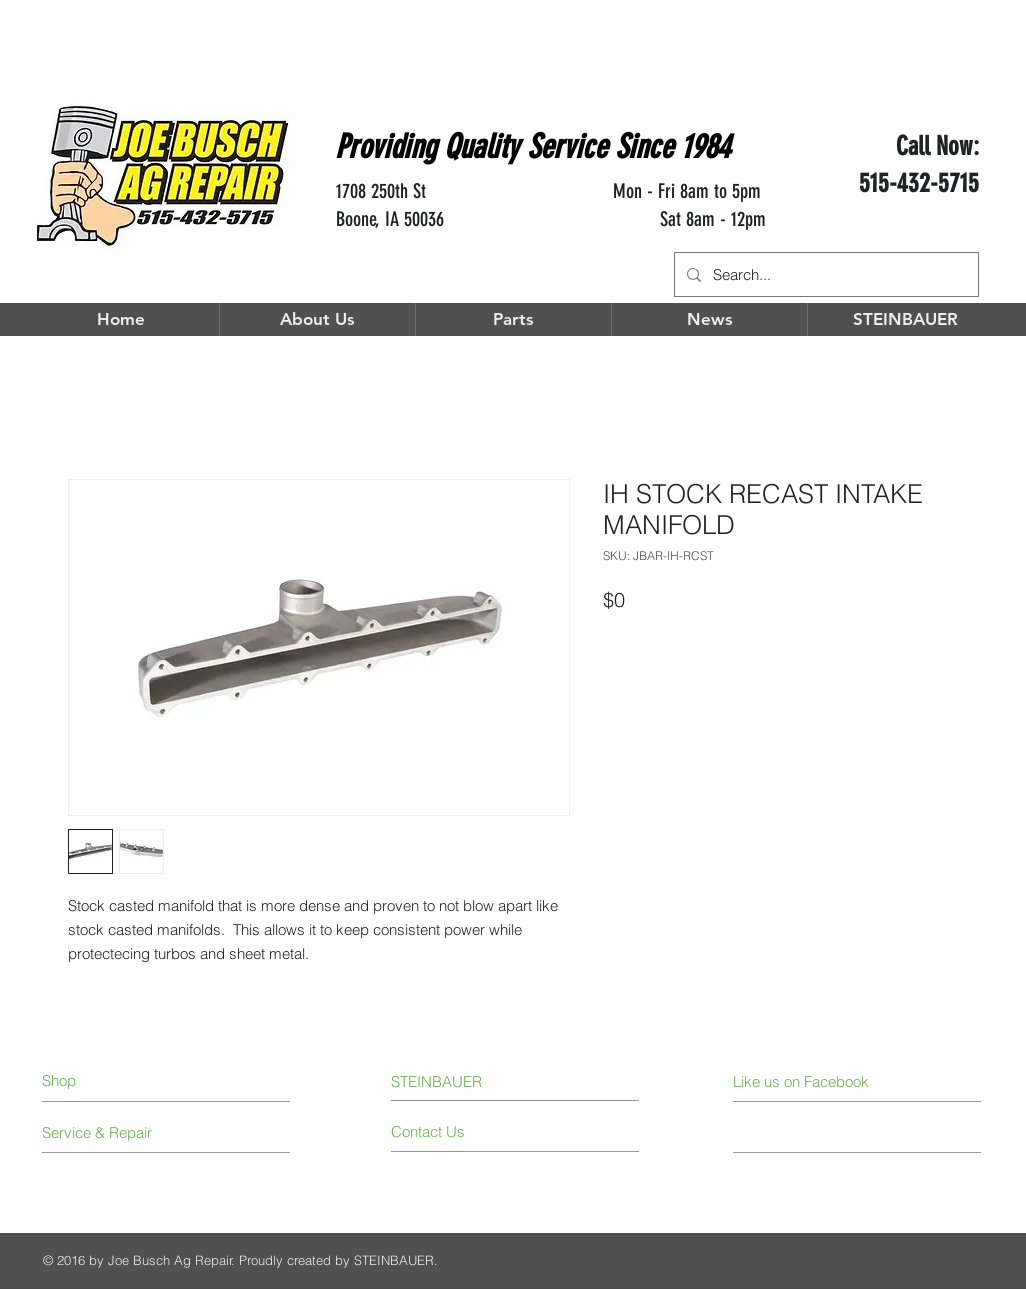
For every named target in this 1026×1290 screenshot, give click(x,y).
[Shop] (125, 1080)
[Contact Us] (466, 1131)
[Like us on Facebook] (822, 1081)
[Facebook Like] (921, 235)
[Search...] (824, 274)
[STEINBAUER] (448, 1081)
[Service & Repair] (117, 1132)
